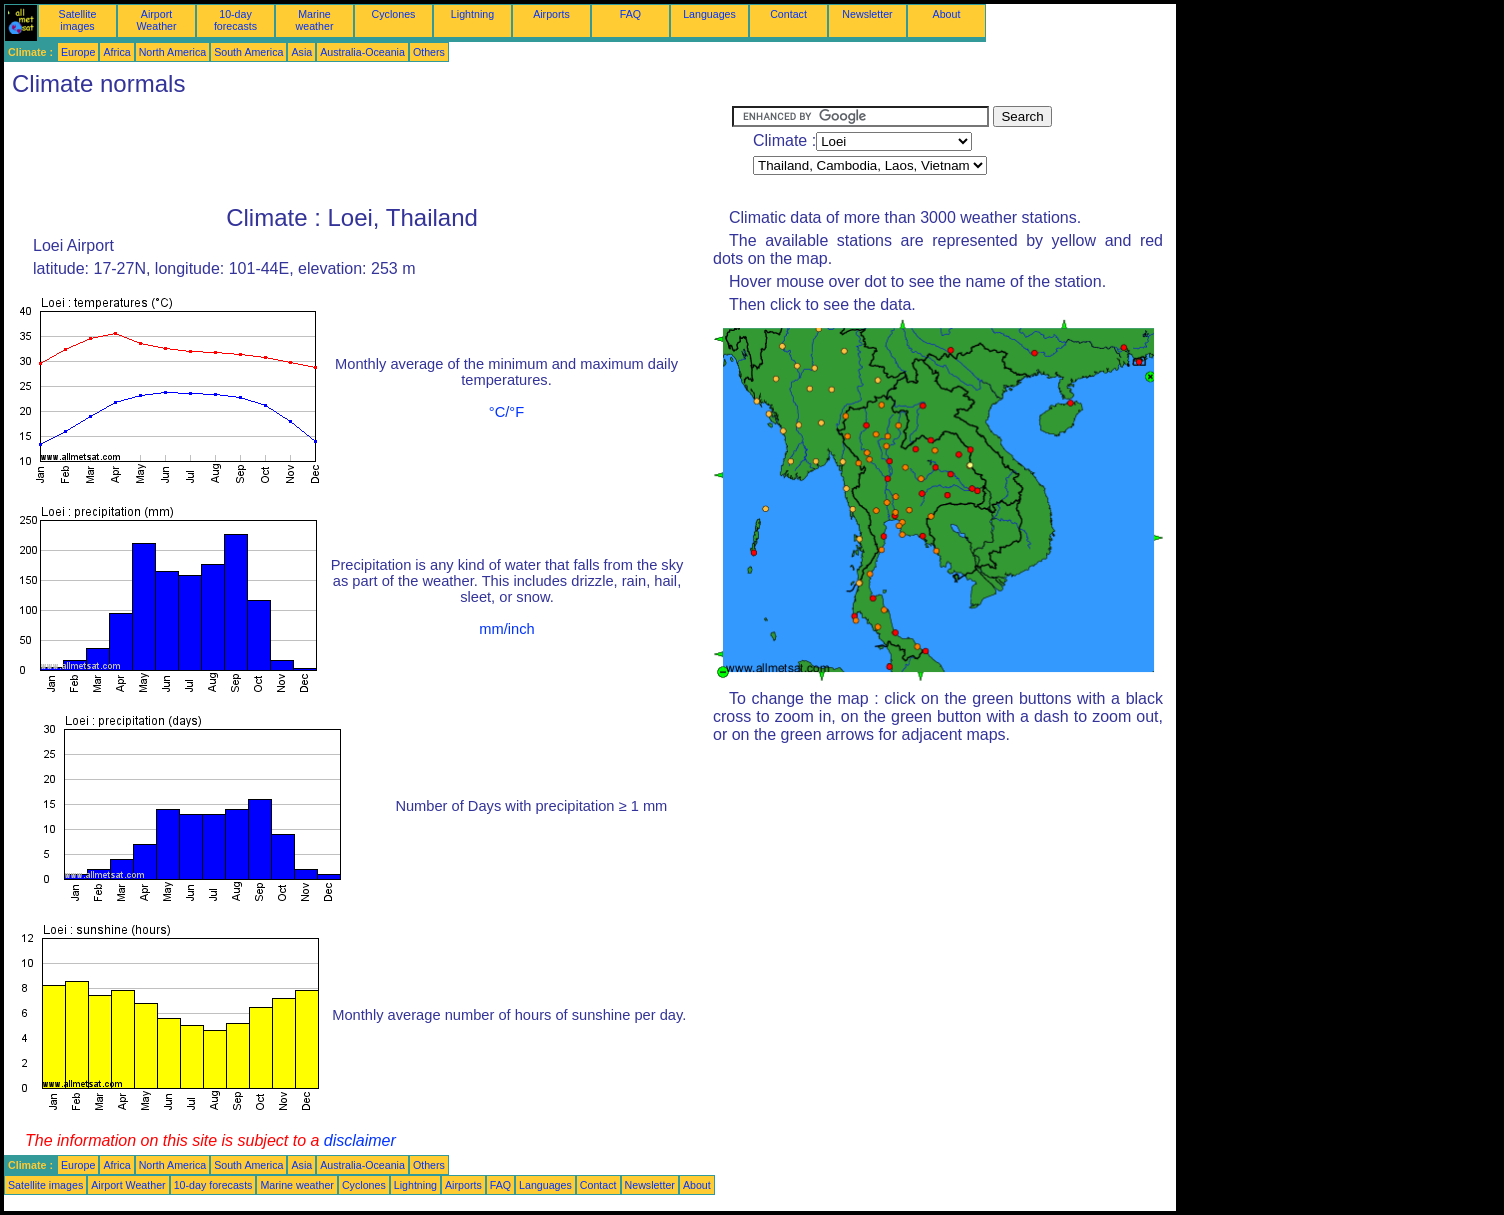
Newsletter (867, 14)
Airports (551, 14)
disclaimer (360, 1140)
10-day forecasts (235, 20)
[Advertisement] (368, 151)
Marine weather (315, 20)
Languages (709, 14)
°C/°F (506, 412)
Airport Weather (156, 20)
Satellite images (78, 20)
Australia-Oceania (362, 52)
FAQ (630, 14)
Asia (301, 52)
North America (173, 52)
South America (248, 52)
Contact (788, 14)
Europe (78, 52)
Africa (116, 52)
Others (429, 52)
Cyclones (394, 14)
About (947, 14)
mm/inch (506, 629)
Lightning (472, 14)
